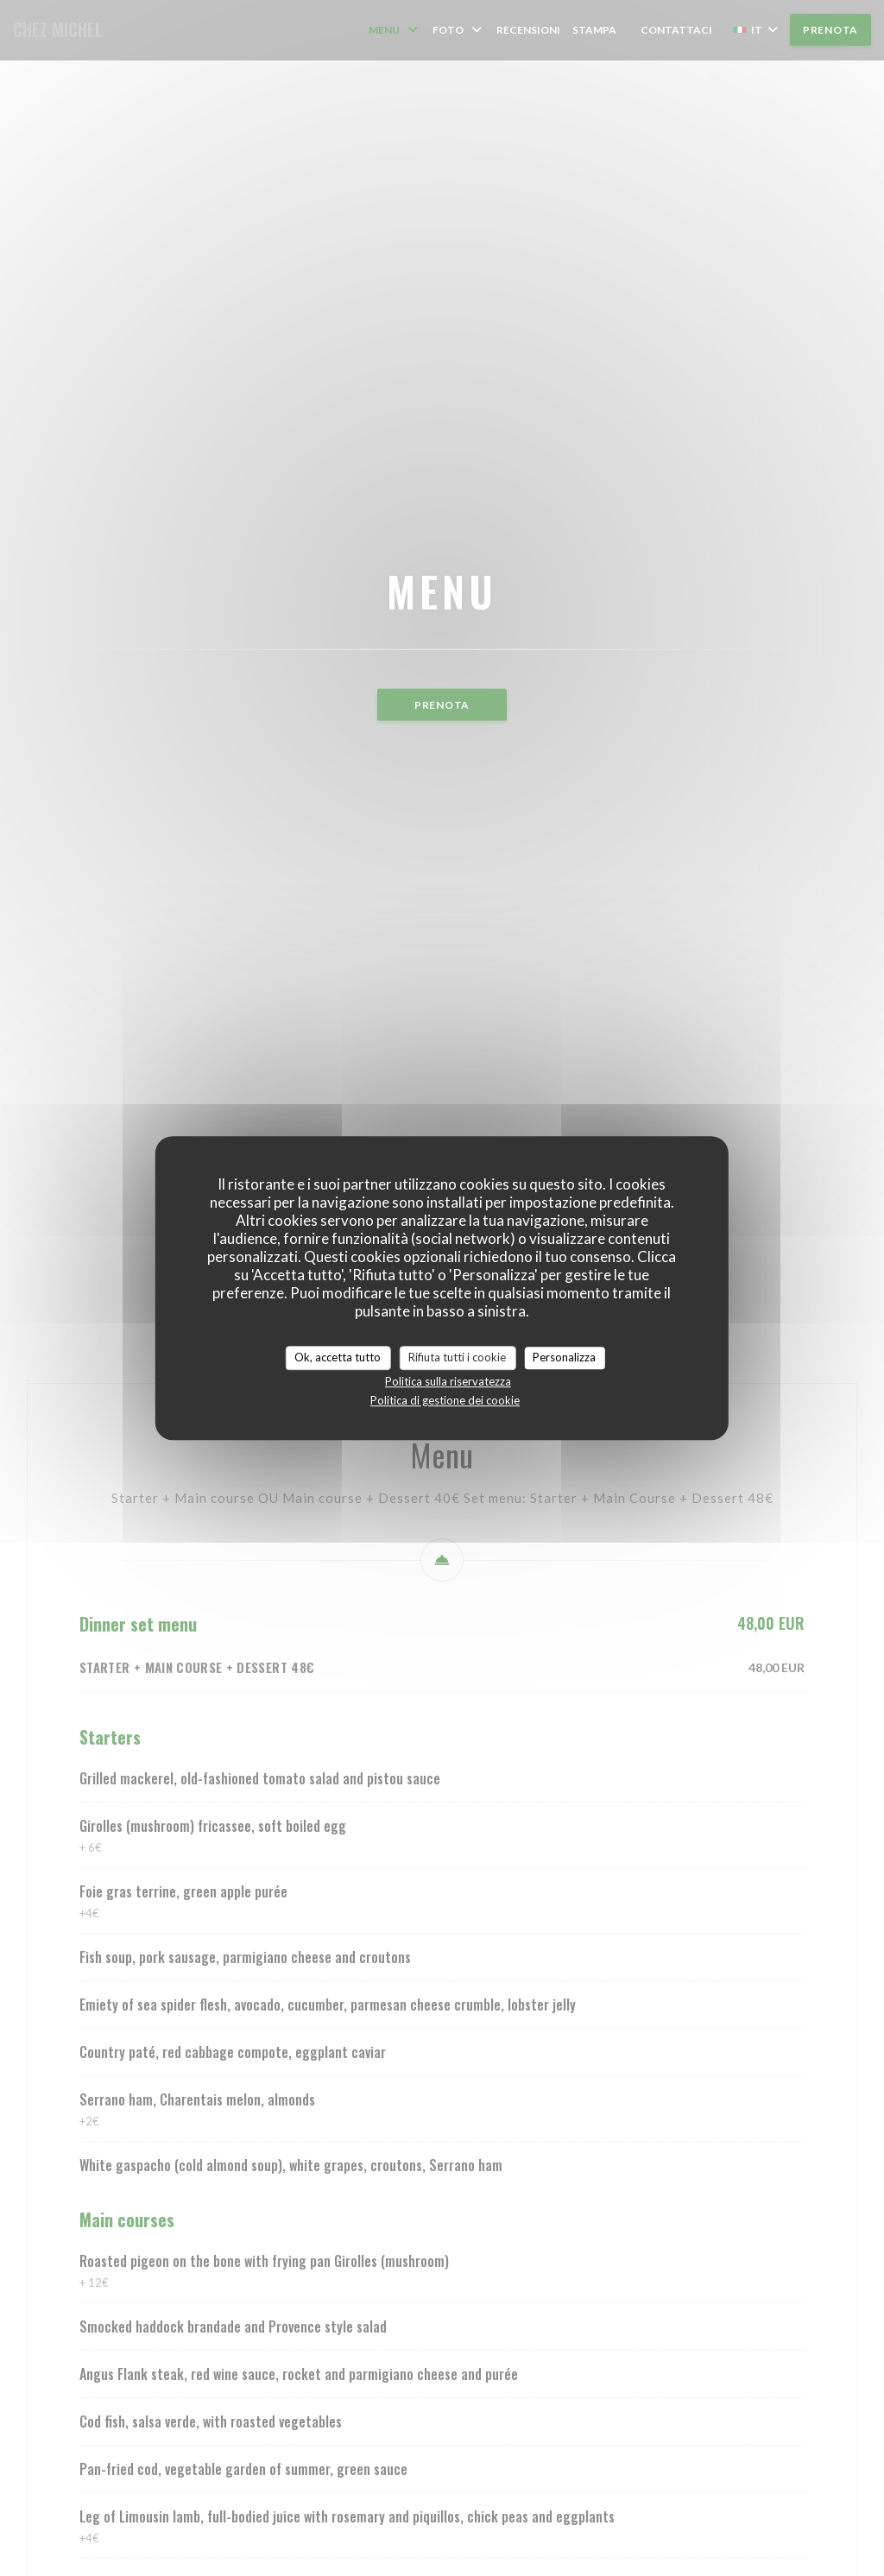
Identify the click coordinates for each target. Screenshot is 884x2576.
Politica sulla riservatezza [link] (448, 1381)
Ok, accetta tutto (337, 1357)
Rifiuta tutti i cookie (457, 1357)
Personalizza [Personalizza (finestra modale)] (564, 1357)
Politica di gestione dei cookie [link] (445, 1400)
